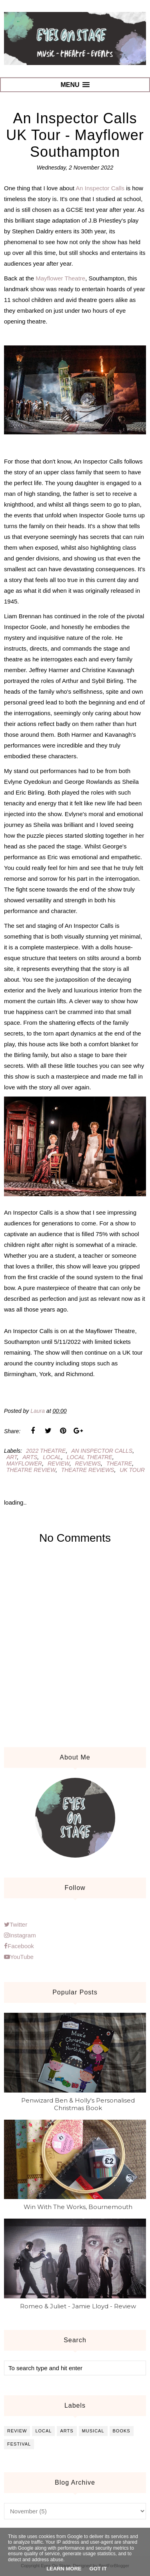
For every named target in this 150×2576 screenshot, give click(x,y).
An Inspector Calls (100, 188)
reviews (88, 1463)
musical (93, 2430)
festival (19, 2444)
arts (29, 1457)
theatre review (31, 1470)
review (59, 1463)
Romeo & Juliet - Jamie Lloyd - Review (78, 2306)
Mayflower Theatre (60, 278)
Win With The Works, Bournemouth (78, 2207)
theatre (119, 1463)
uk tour (132, 1470)
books (121, 2430)
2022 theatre (46, 1451)
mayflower (24, 1463)
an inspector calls (101, 1451)
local (52, 1457)
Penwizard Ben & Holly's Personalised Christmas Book (78, 2104)
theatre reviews (87, 1470)
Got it (98, 2569)
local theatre (89, 1457)
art (11, 1457)
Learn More (63, 2569)
